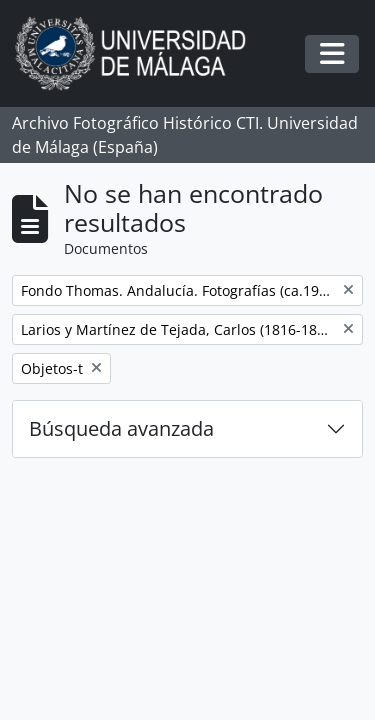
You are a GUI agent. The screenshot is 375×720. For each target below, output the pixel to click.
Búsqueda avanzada (121, 428)
